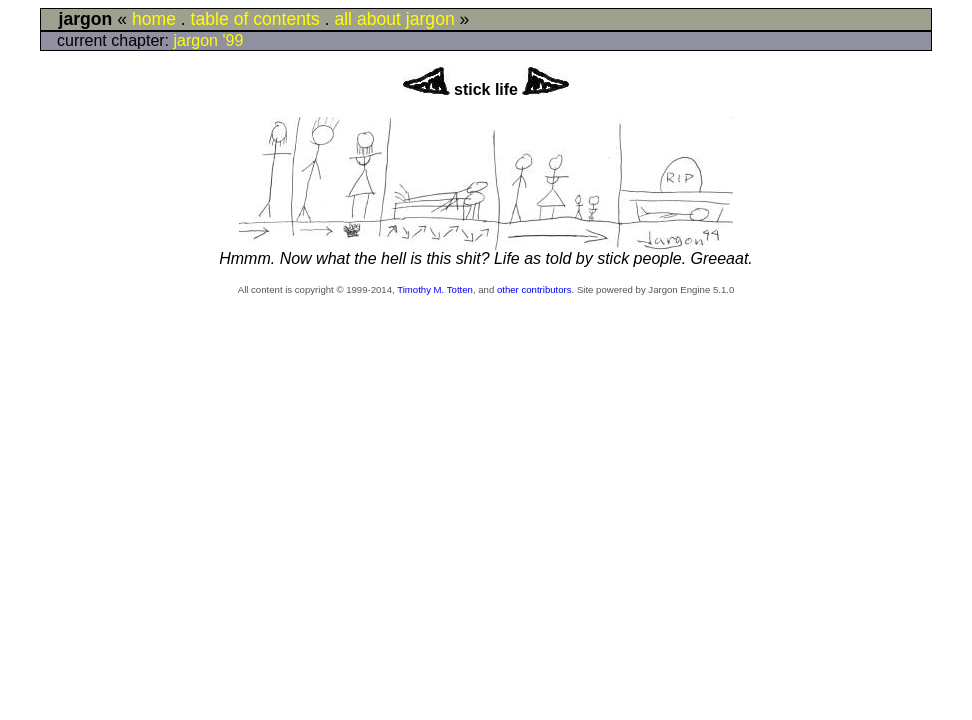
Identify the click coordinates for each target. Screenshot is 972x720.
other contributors (534, 289)
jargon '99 (209, 40)
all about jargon (394, 19)
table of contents (255, 19)
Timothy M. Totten (435, 289)
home (154, 19)
